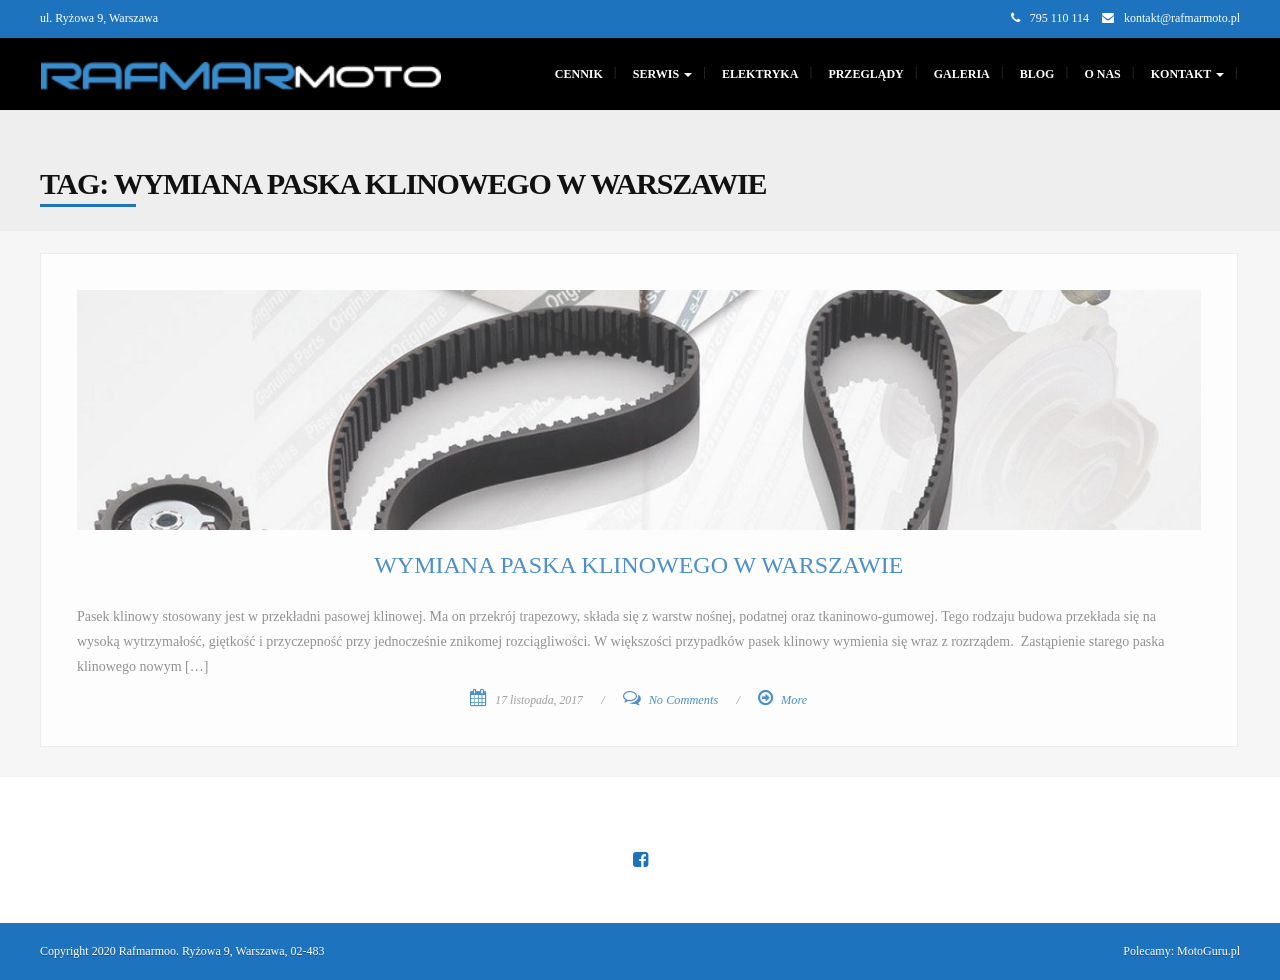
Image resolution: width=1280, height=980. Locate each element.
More (794, 700)
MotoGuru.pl (1208, 951)
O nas (1102, 74)
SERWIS (662, 74)
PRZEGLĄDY (865, 74)
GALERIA (962, 74)
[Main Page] (241, 74)
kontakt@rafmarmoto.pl (1182, 18)
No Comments (684, 700)
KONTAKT (1187, 74)
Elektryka (760, 74)
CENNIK (579, 74)
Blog (1037, 74)
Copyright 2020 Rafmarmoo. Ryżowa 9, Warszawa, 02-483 (182, 951)
